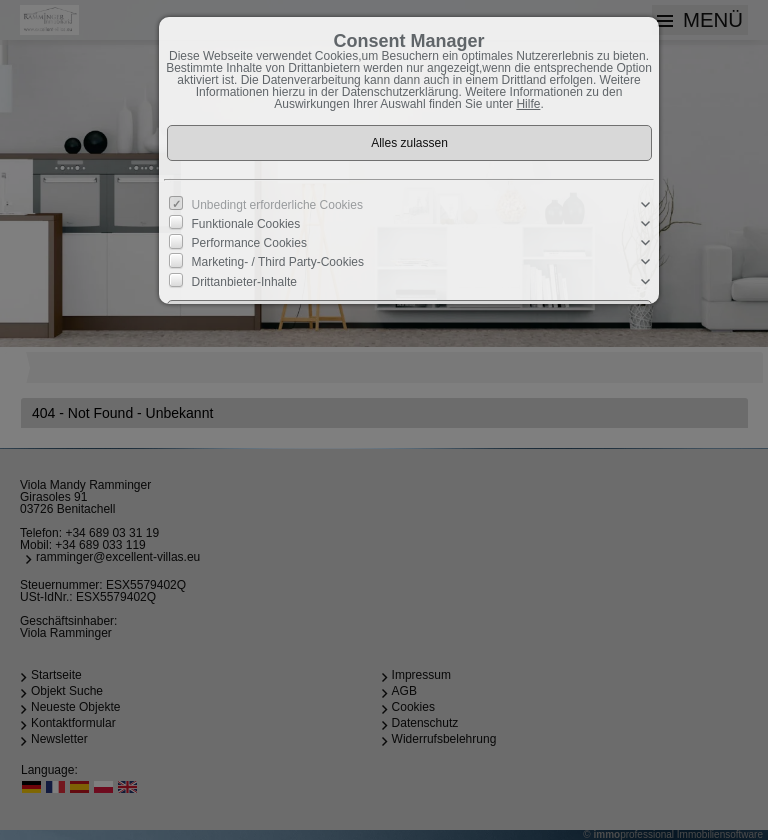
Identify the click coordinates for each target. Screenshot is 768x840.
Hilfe (528, 104)
